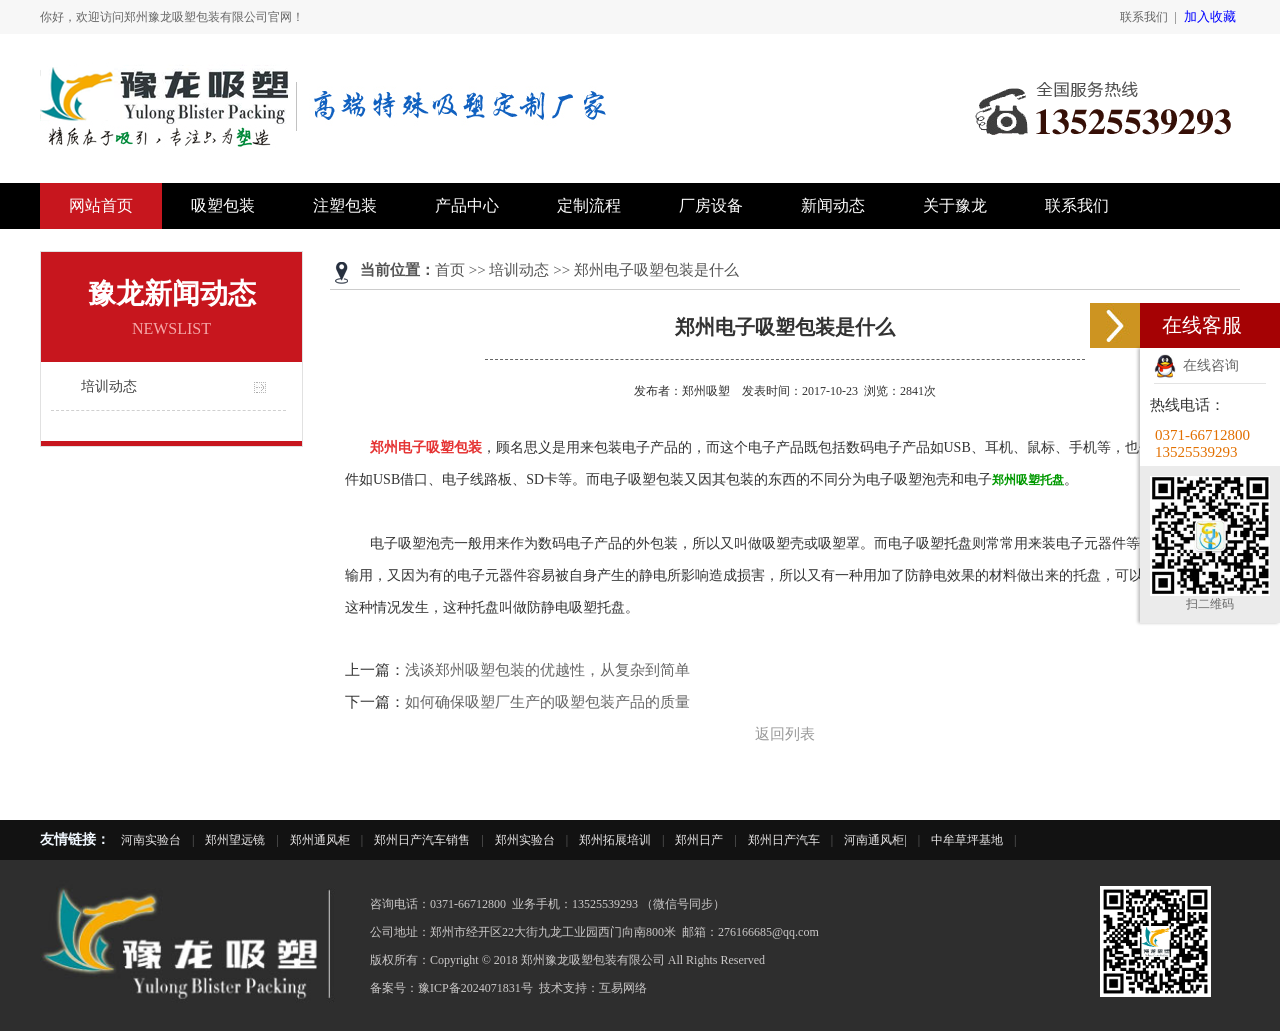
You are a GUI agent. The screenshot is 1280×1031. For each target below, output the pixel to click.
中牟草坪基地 (967, 840)
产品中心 (467, 205)
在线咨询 (1196, 365)
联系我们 (1144, 17)
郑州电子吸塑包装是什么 (656, 270)
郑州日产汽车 (784, 840)
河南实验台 (151, 840)
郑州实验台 (525, 840)
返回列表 (785, 734)
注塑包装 (345, 205)
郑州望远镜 (235, 840)
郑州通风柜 (320, 840)
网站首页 (101, 205)
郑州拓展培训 (615, 840)
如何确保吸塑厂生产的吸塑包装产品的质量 (547, 702)
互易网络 (623, 988)
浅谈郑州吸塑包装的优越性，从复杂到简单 (547, 670)
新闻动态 (833, 205)
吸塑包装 (223, 205)
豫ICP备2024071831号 (475, 988)
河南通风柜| (875, 840)
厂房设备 (711, 205)
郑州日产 (699, 840)
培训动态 (109, 386)
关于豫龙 (955, 205)
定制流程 (589, 205)
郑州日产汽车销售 (422, 840)
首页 (450, 270)
